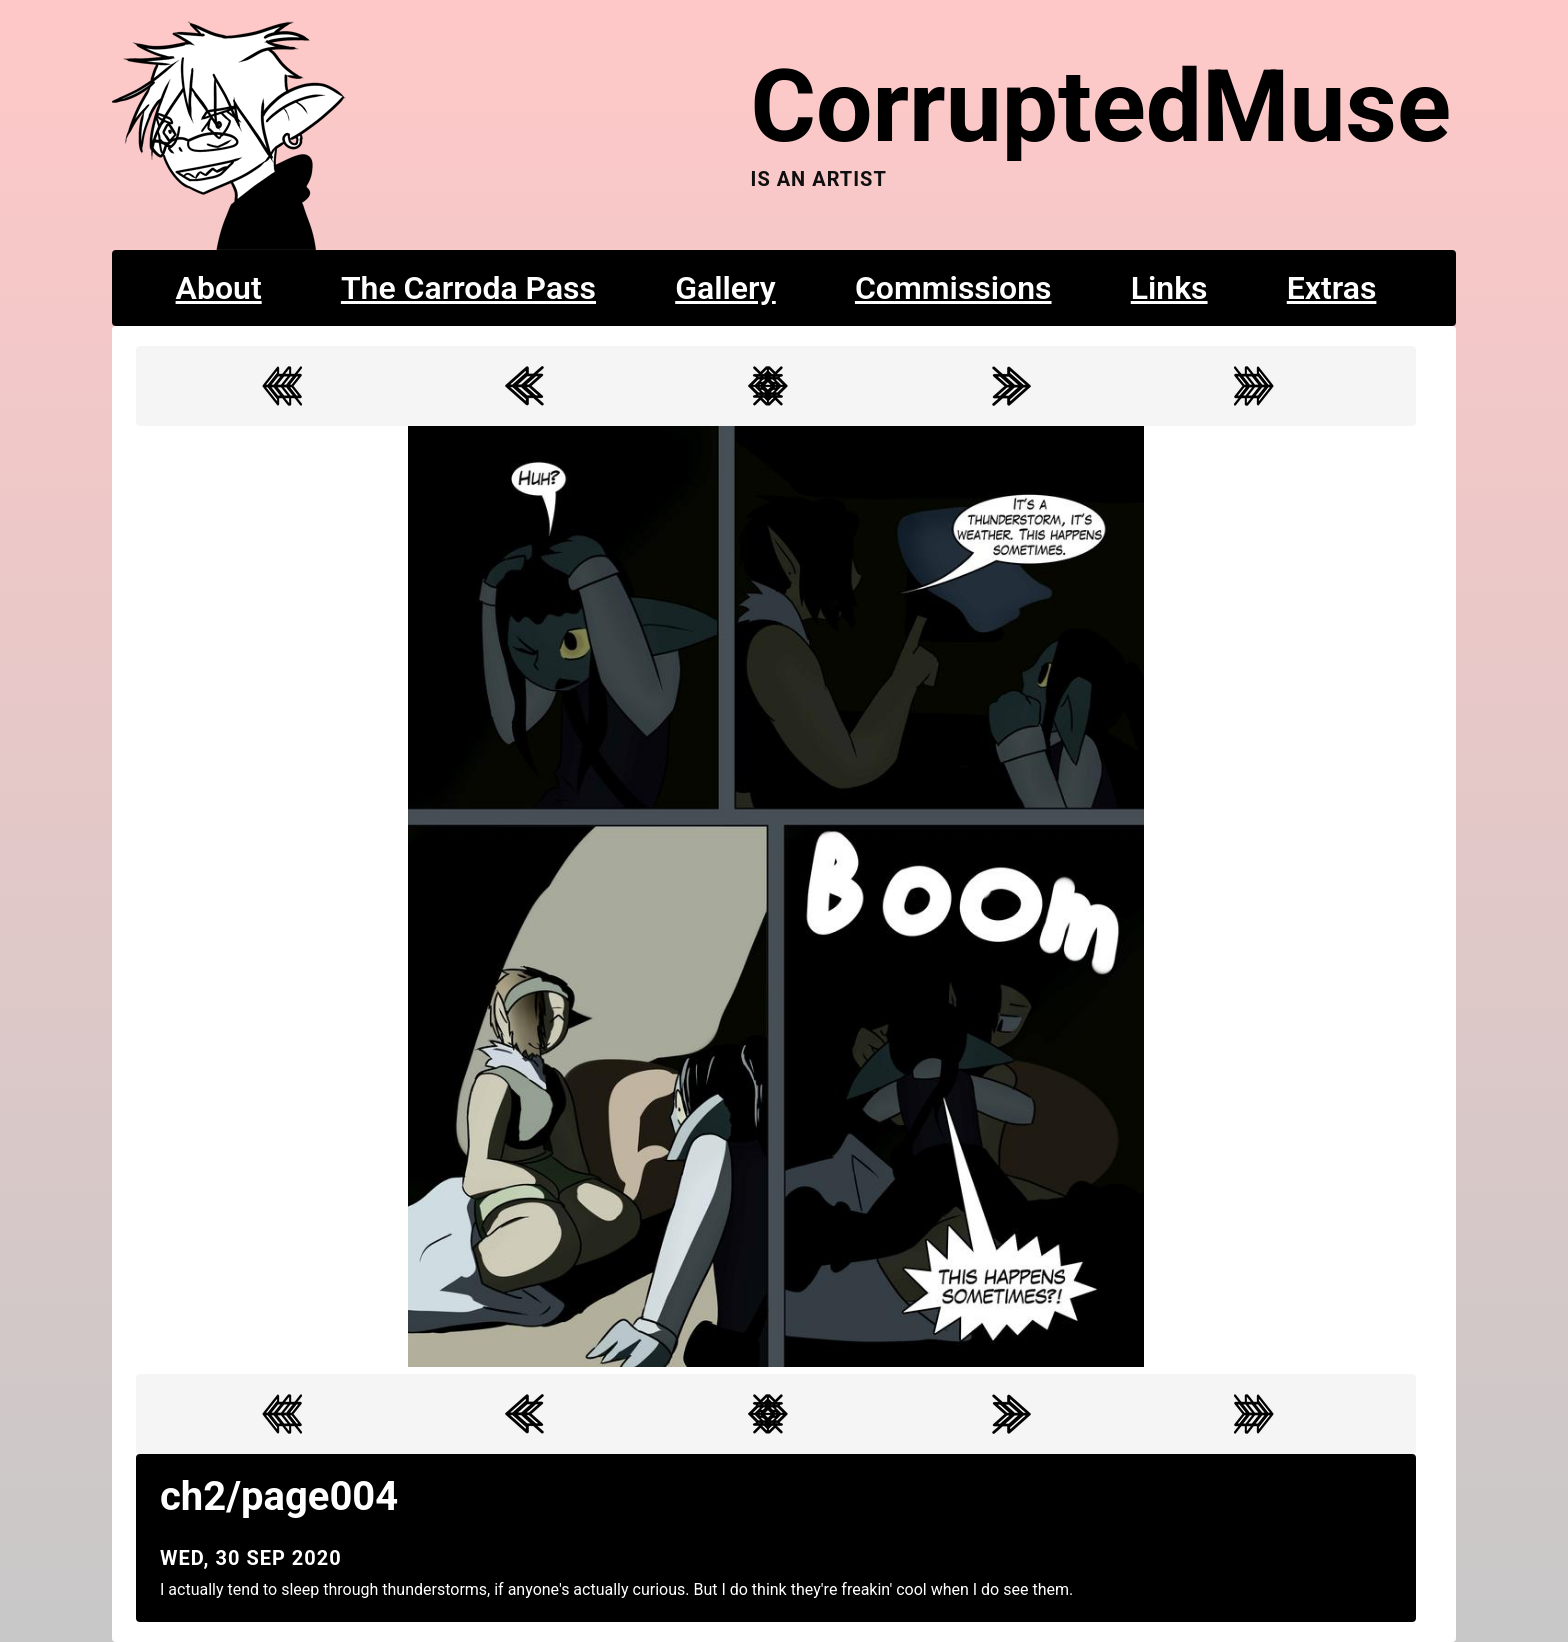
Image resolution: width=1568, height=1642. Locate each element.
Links (1169, 288)
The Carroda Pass (468, 288)
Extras (1332, 288)
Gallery (725, 288)
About (219, 288)
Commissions (953, 288)
